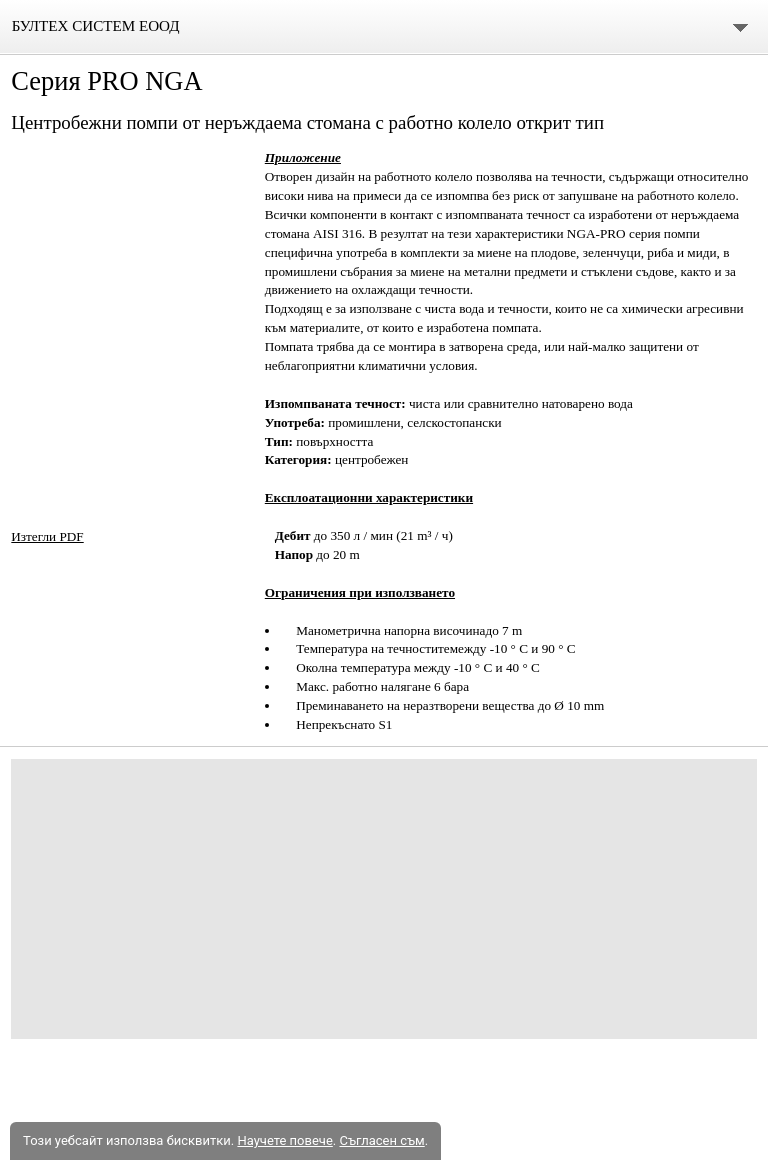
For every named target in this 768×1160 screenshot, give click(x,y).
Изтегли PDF (47, 536)
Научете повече (284, 1140)
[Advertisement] (383, 899)
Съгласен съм (381, 1140)
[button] (130, 243)
